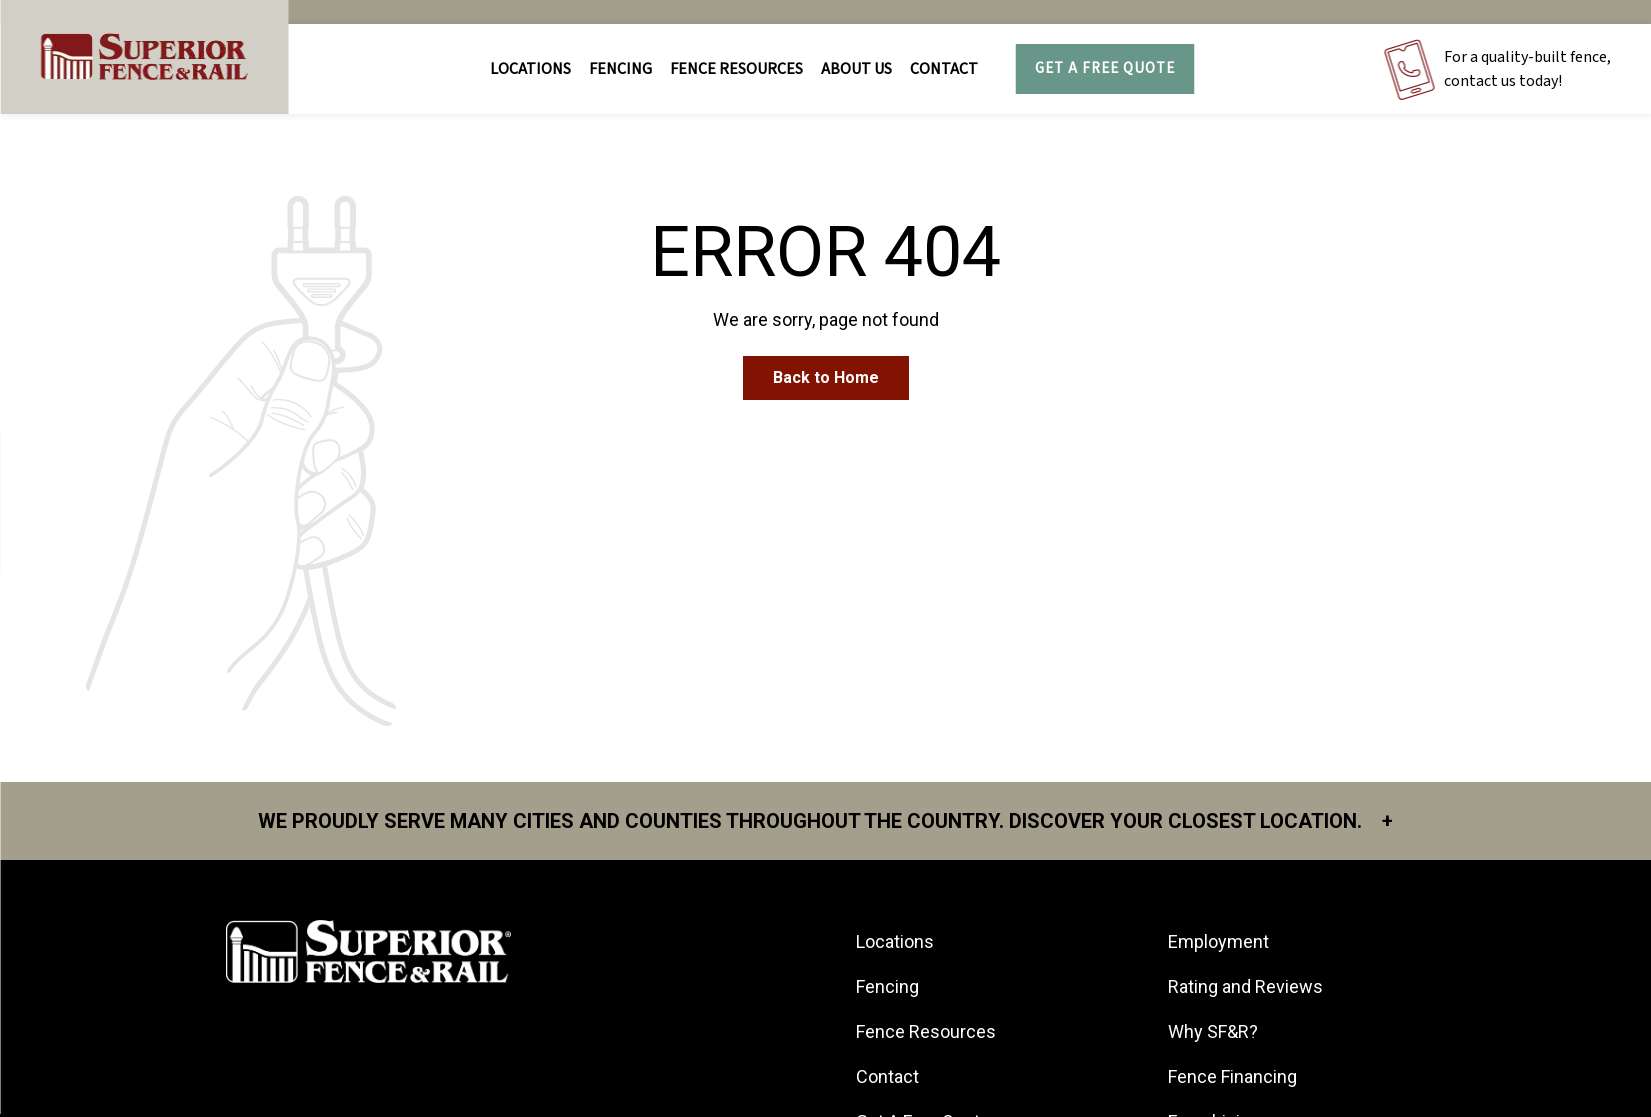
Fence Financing (1232, 1076)
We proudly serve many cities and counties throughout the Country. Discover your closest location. (825, 821)
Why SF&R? (1213, 1031)
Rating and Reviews (1245, 986)
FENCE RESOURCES (736, 69)
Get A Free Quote (1105, 68)
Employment (1218, 941)
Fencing (887, 986)
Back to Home (826, 377)
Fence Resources (926, 1031)
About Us (856, 69)
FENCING (620, 69)
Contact (944, 69)
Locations (530, 69)
